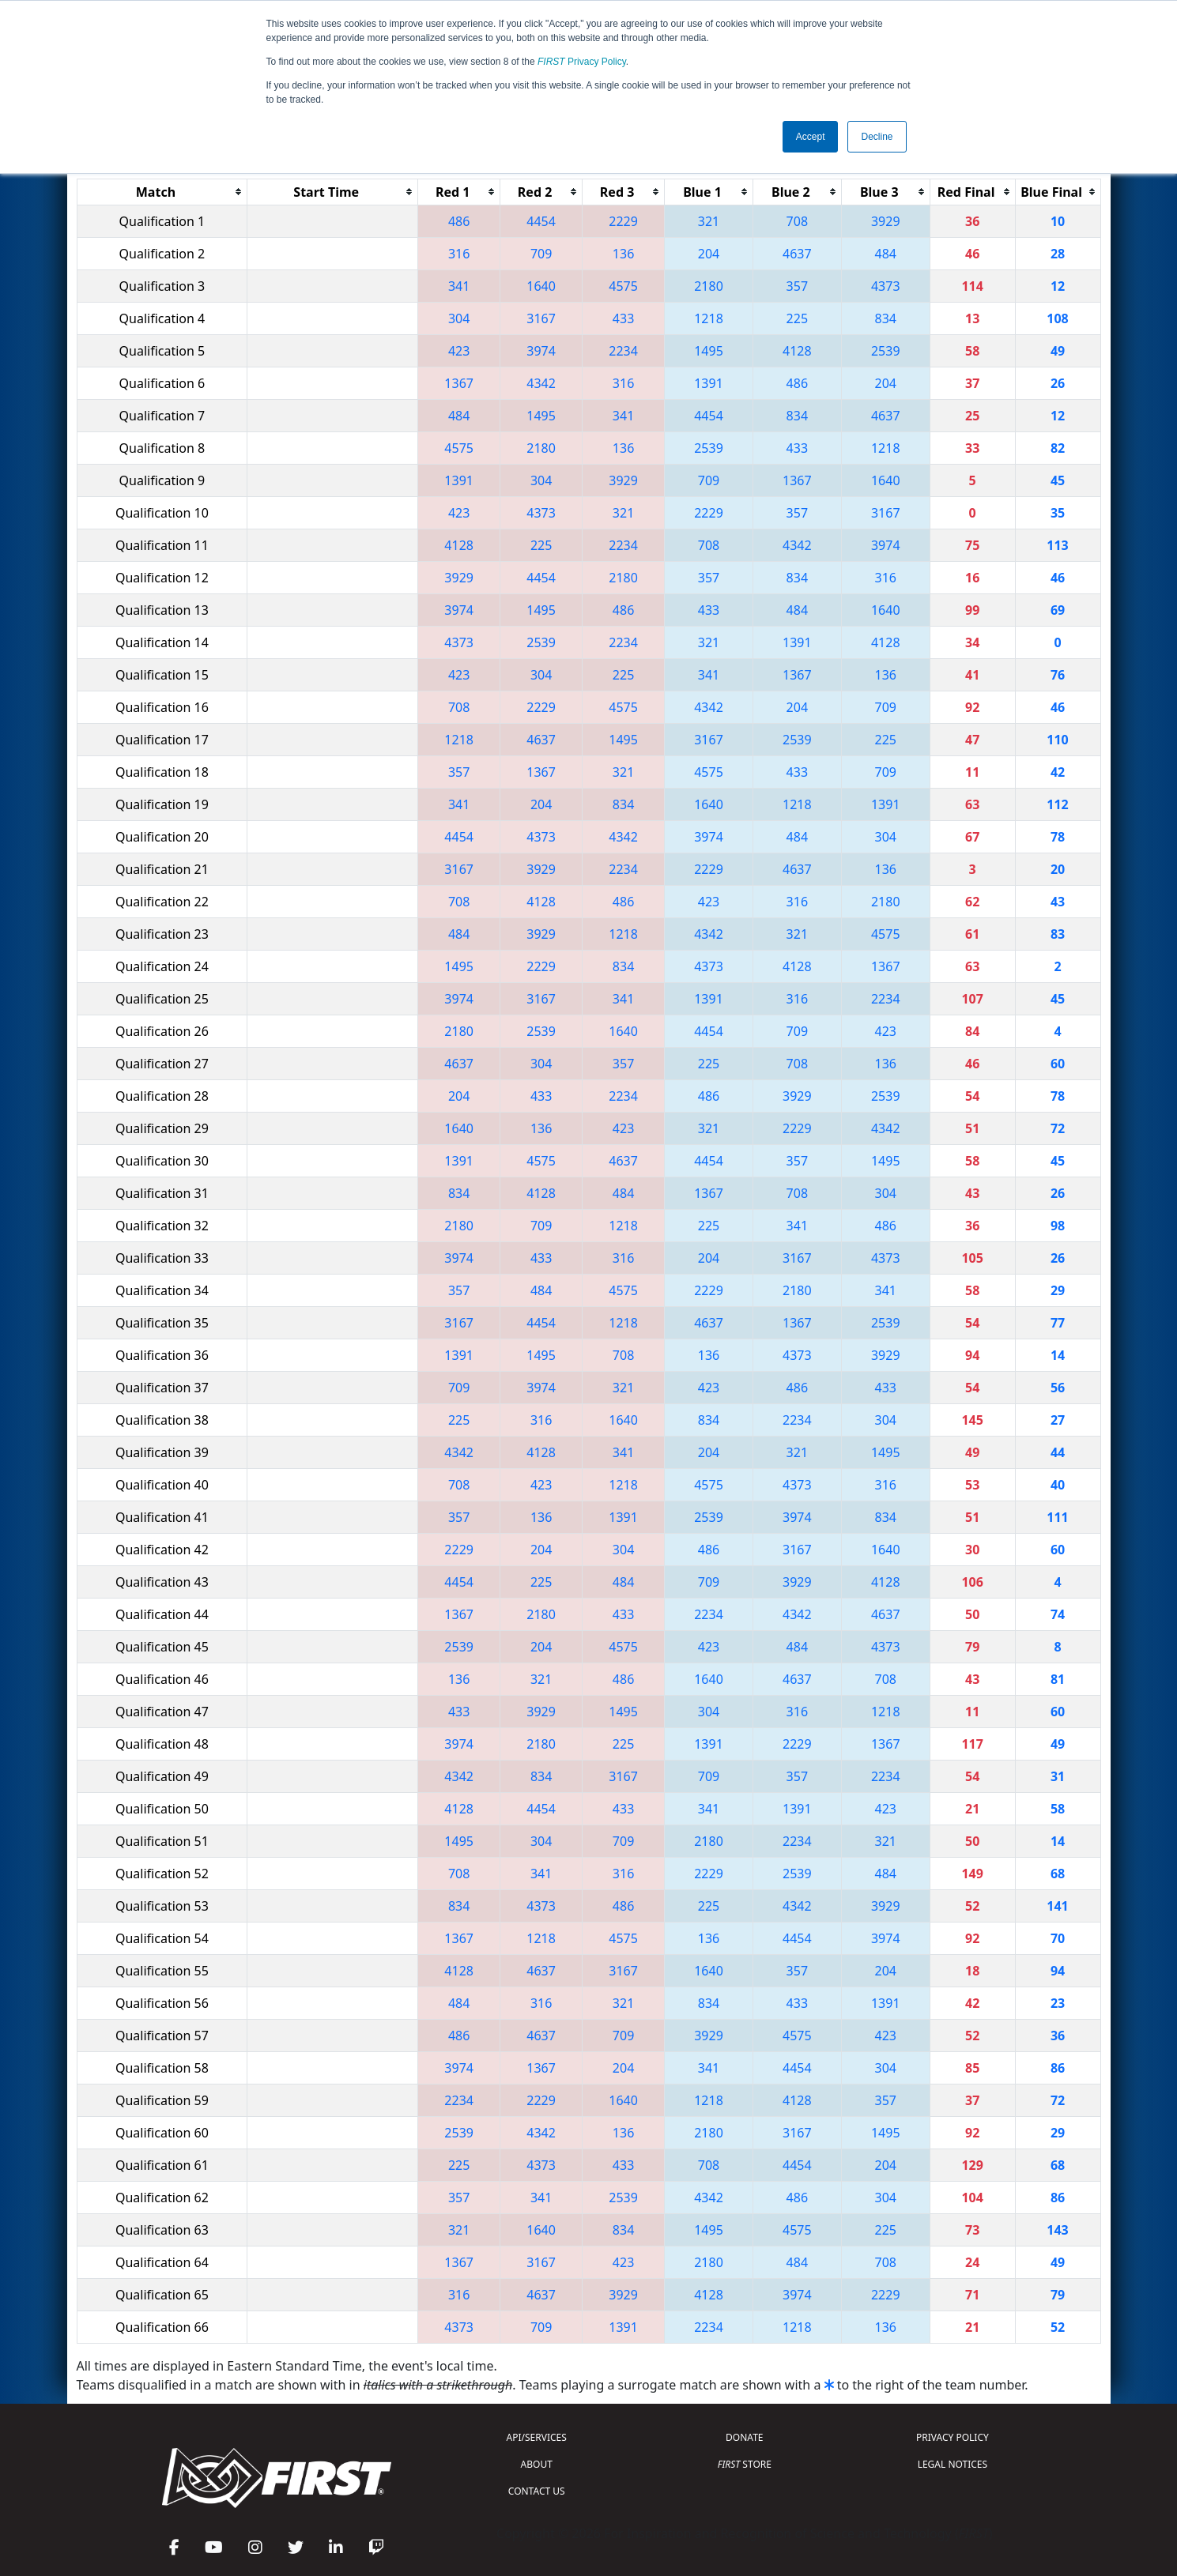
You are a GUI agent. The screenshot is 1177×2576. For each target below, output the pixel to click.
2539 (885, 351)
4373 (885, 286)
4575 (623, 286)
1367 (458, 383)
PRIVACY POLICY (952, 2437)
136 (623, 253)
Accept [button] (810, 136)
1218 (708, 318)
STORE (744, 2464)
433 (623, 318)
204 (708, 253)
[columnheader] (162, 192)
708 (797, 221)
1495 (708, 351)
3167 (541, 318)
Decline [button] (876, 136)
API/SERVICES (537, 2437)
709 (541, 253)
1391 (708, 383)
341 (459, 286)
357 (797, 286)
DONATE (744, 2437)
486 (459, 221)
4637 (797, 253)
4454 (541, 221)
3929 (885, 221)
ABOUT (537, 2464)
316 (459, 253)
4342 (541, 383)
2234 (623, 351)
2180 (708, 286)
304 (459, 318)
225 (797, 318)
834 (885, 318)
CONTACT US (536, 2491)
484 (885, 253)
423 (459, 351)
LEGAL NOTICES (953, 2464)
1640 (541, 286)
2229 (623, 221)
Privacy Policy (582, 61)
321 (708, 221)
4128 (797, 351)
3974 (541, 351)
